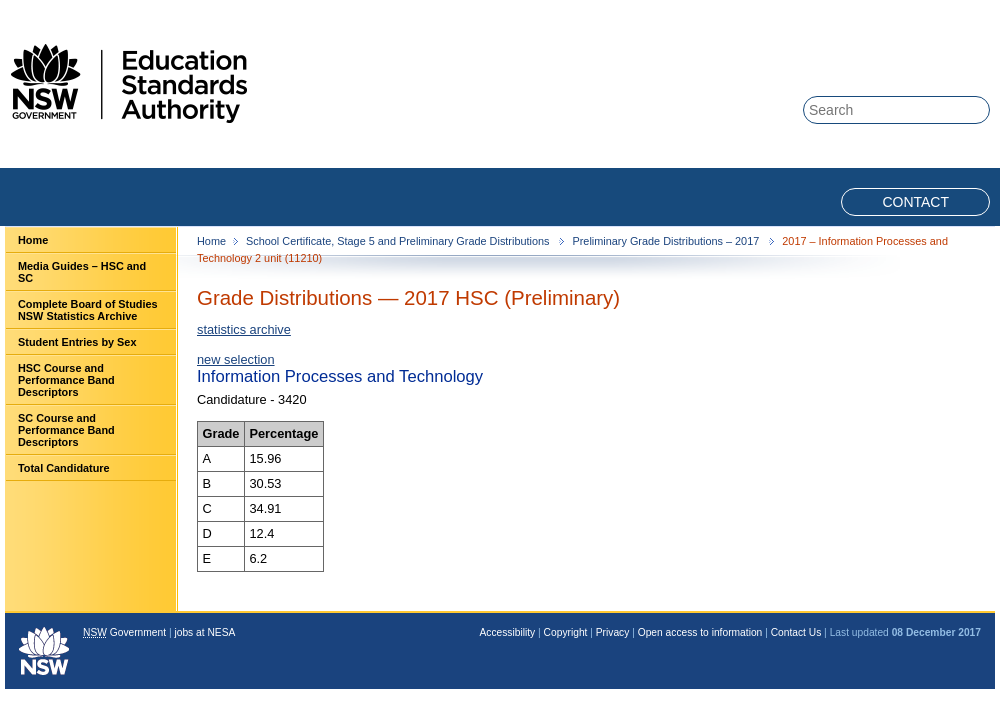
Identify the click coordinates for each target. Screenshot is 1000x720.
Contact (915, 202)
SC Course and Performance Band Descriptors (66, 430)
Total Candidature (64, 468)
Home (33, 240)
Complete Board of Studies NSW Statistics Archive (88, 310)
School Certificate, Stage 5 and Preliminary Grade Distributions (399, 241)
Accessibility (508, 632)
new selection (236, 359)
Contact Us (796, 632)
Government (124, 632)
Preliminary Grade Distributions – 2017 (667, 241)
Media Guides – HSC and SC (82, 272)
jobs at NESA (204, 632)
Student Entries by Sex (77, 342)
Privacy (613, 632)
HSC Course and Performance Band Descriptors (66, 380)
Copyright (566, 632)
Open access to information (700, 632)
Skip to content (912, 11)
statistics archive (244, 329)
